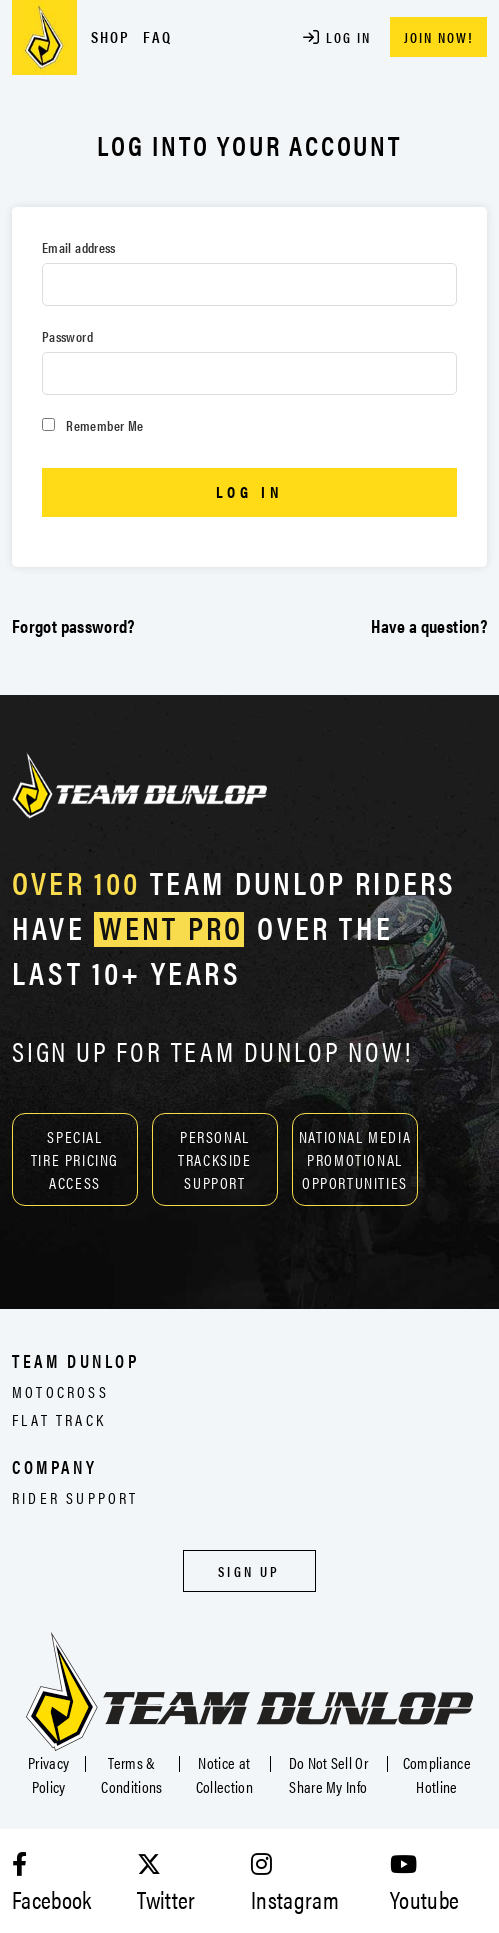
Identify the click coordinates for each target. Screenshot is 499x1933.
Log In (337, 37)
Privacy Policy (48, 1774)
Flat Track (59, 1419)
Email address (79, 247)
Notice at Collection (224, 1774)
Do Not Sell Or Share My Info (328, 1774)
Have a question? (429, 625)
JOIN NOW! (438, 37)
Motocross (60, 1391)
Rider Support (75, 1497)
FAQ (157, 36)
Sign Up (249, 1571)
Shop (110, 36)
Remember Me (92, 425)
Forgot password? (73, 625)
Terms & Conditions (131, 1774)
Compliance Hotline (437, 1774)
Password (67, 336)
